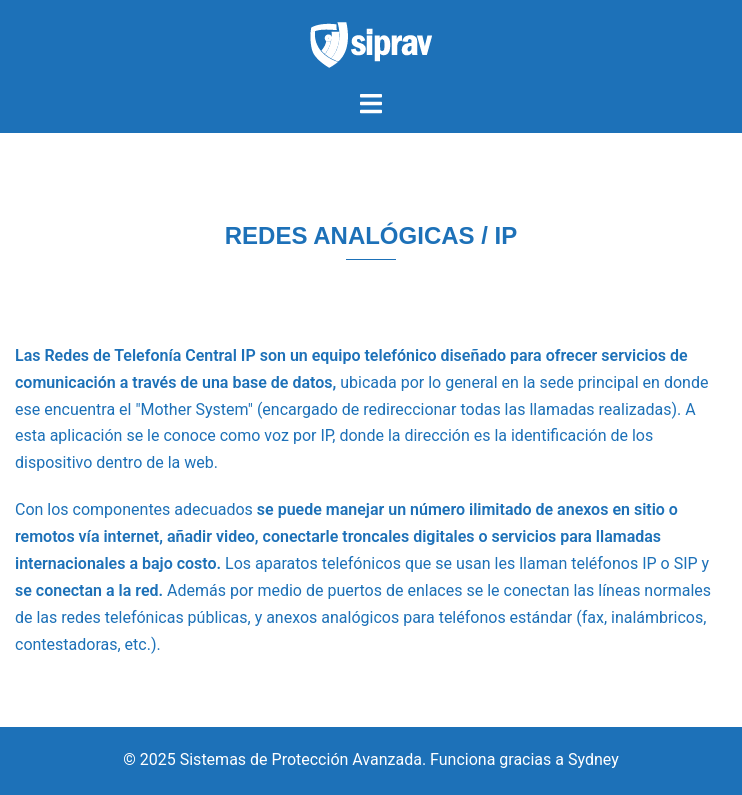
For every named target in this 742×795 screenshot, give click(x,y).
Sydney (593, 759)
